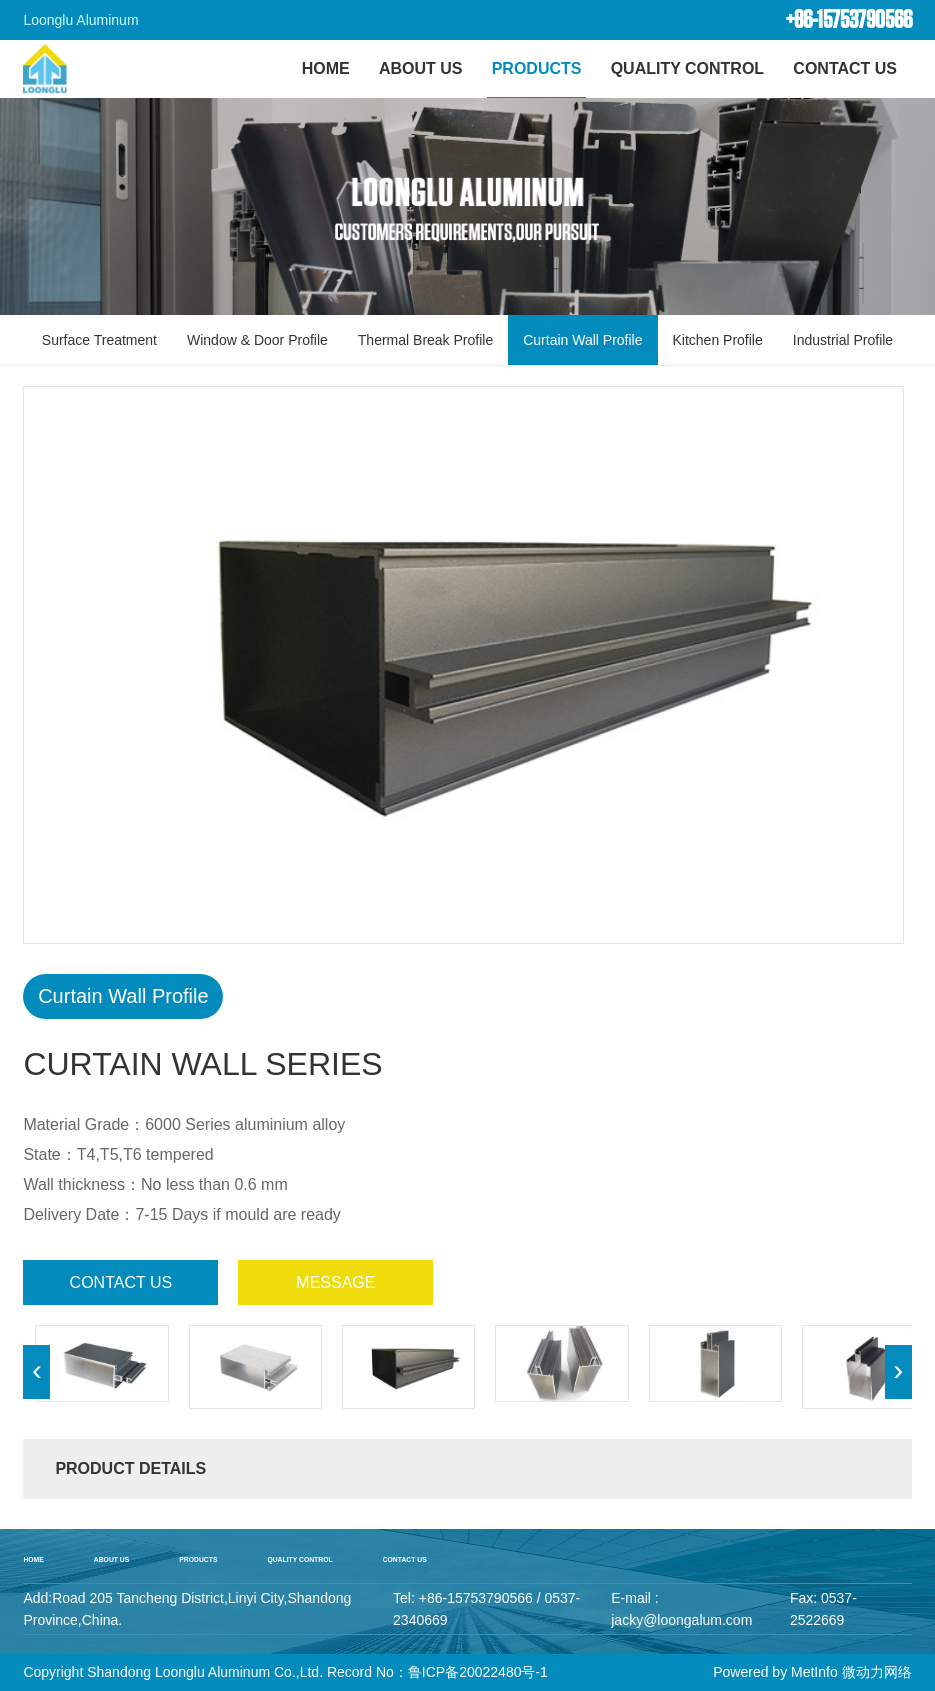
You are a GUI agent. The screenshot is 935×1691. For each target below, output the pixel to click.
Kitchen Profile (718, 340)
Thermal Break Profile (425, 340)
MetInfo (814, 1672)
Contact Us (845, 68)
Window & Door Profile (257, 340)
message (335, 1282)
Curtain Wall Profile (582, 340)
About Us (421, 68)
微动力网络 (877, 1672)
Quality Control (687, 68)
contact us (121, 1282)
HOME (326, 68)
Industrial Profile (843, 340)
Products (537, 68)
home (33, 1559)
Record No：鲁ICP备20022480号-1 (437, 1672)
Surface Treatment (99, 340)
